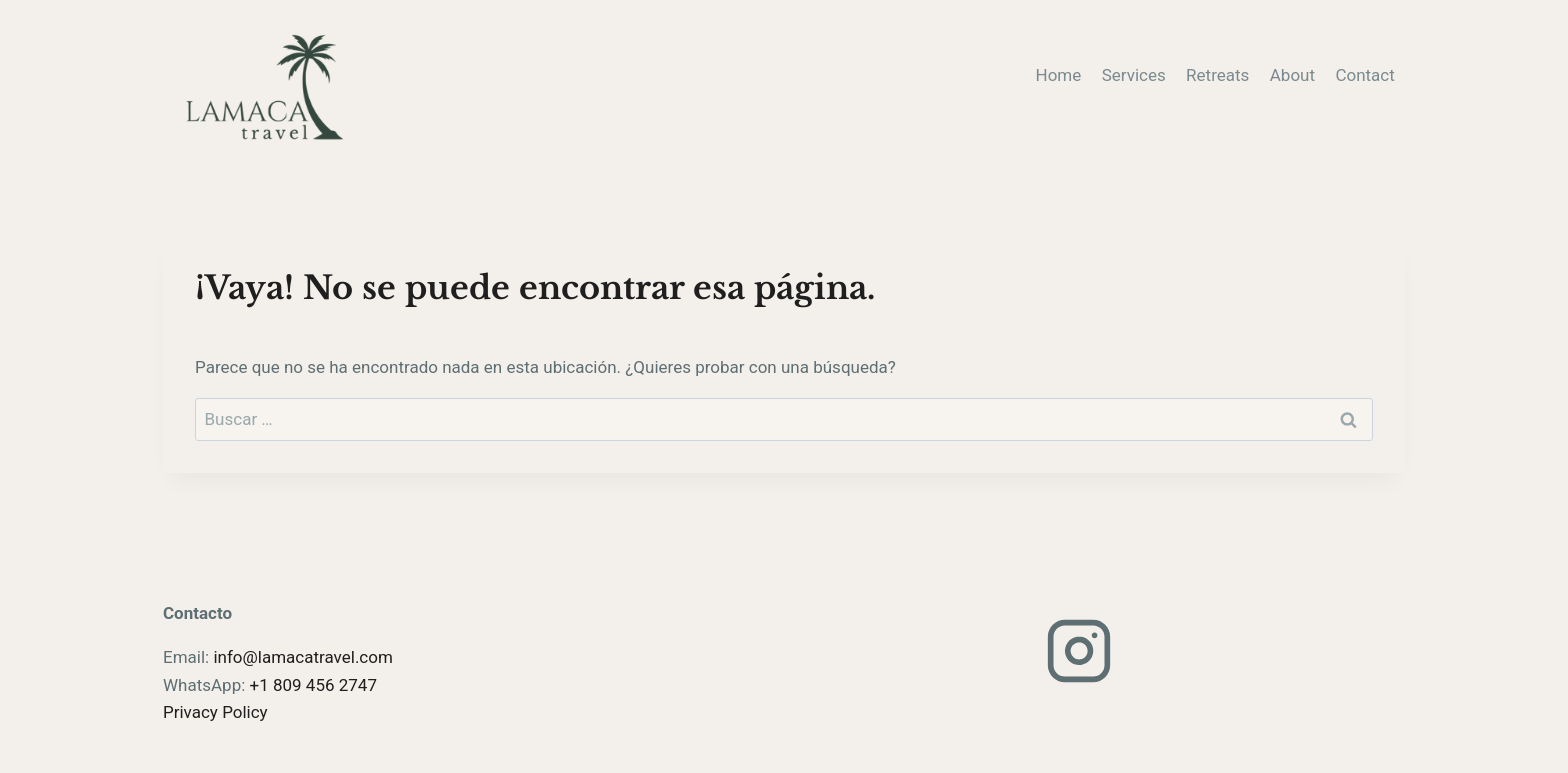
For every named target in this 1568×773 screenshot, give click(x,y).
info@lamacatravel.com (302, 657)
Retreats (1217, 75)
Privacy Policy (215, 712)
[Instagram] (1079, 651)
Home (1059, 75)
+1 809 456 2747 (313, 685)
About (1292, 75)
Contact (1364, 75)
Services (1134, 75)
